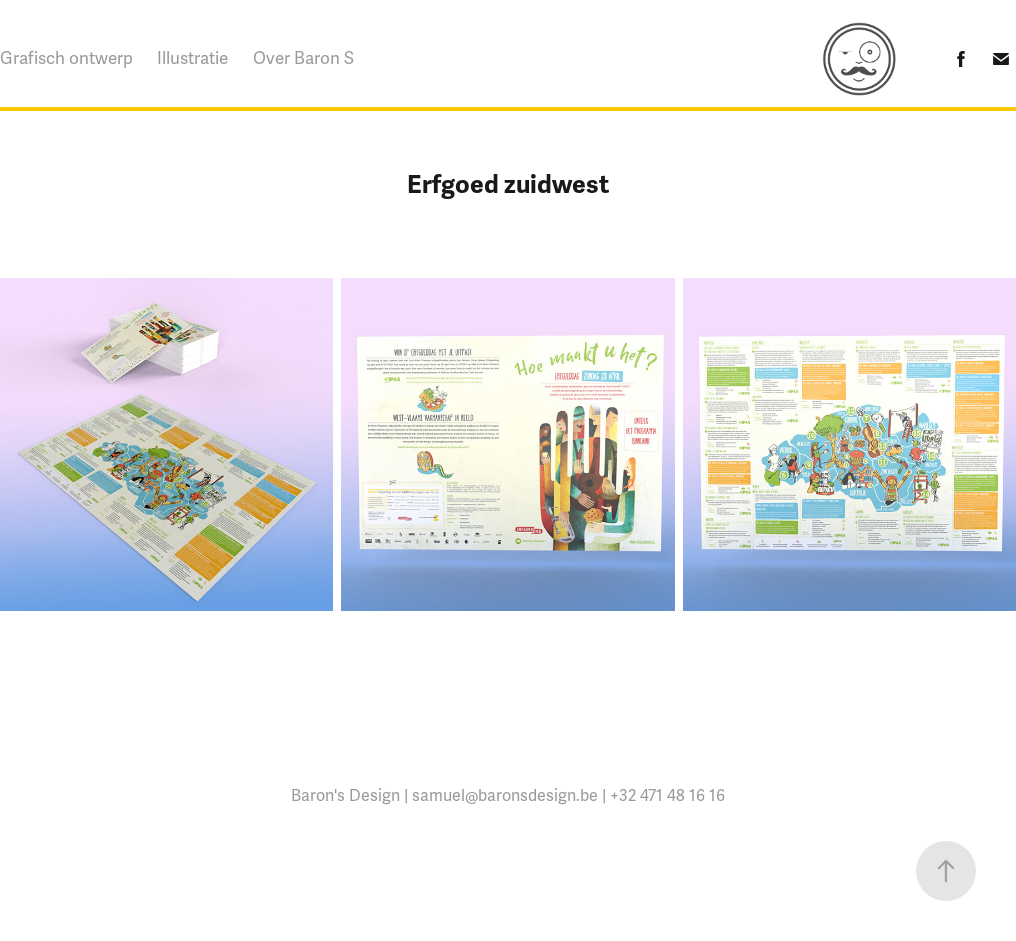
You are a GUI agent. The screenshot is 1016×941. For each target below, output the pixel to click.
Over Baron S (303, 58)
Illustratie (192, 58)
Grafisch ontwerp (66, 58)
